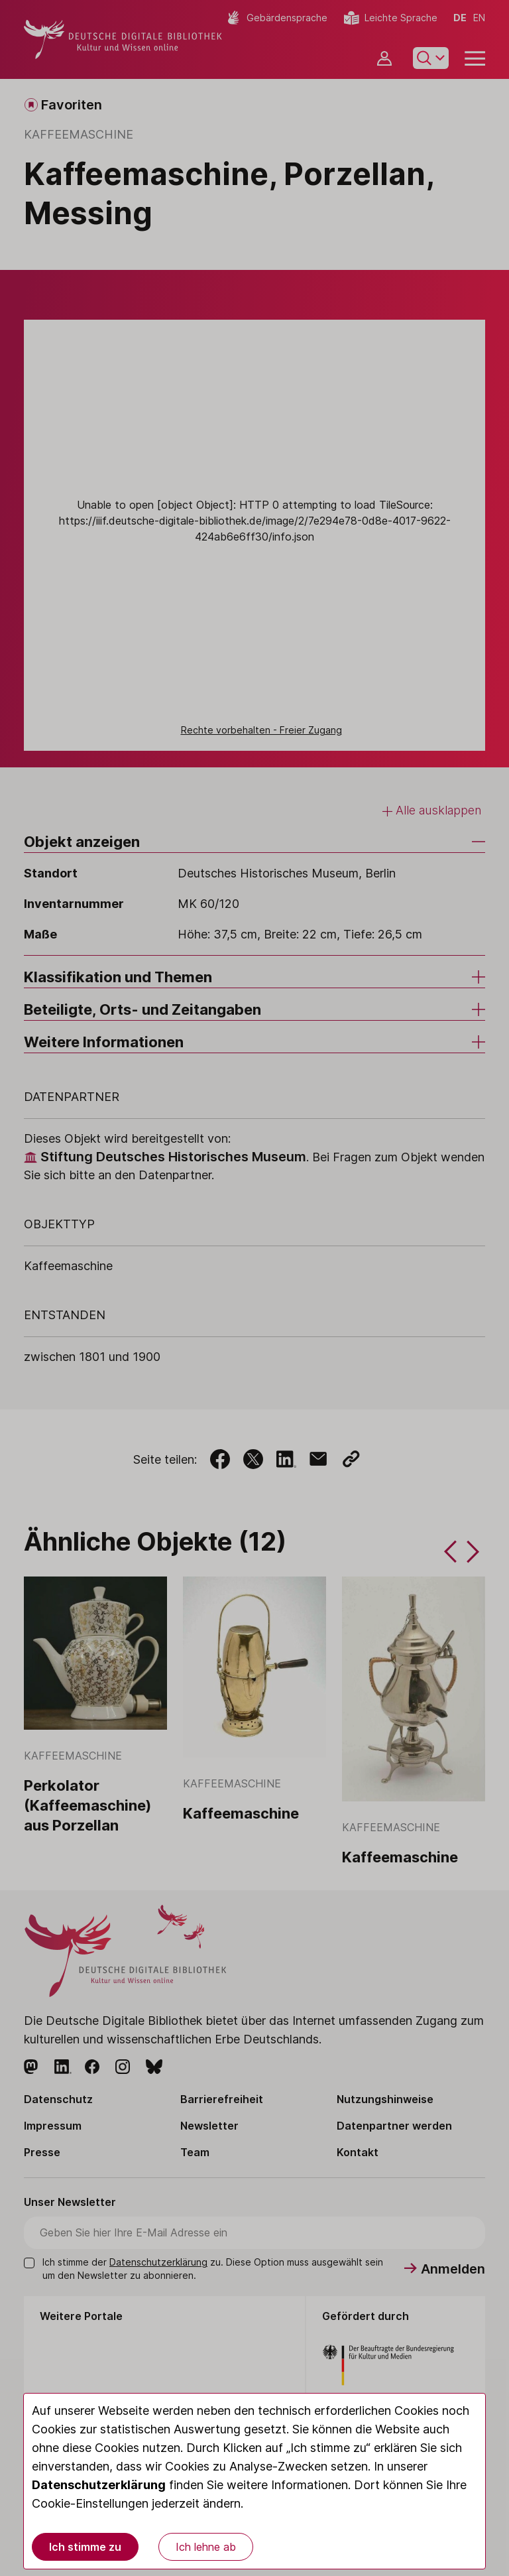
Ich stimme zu (85, 2546)
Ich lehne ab (206, 2546)
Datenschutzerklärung (99, 2485)
